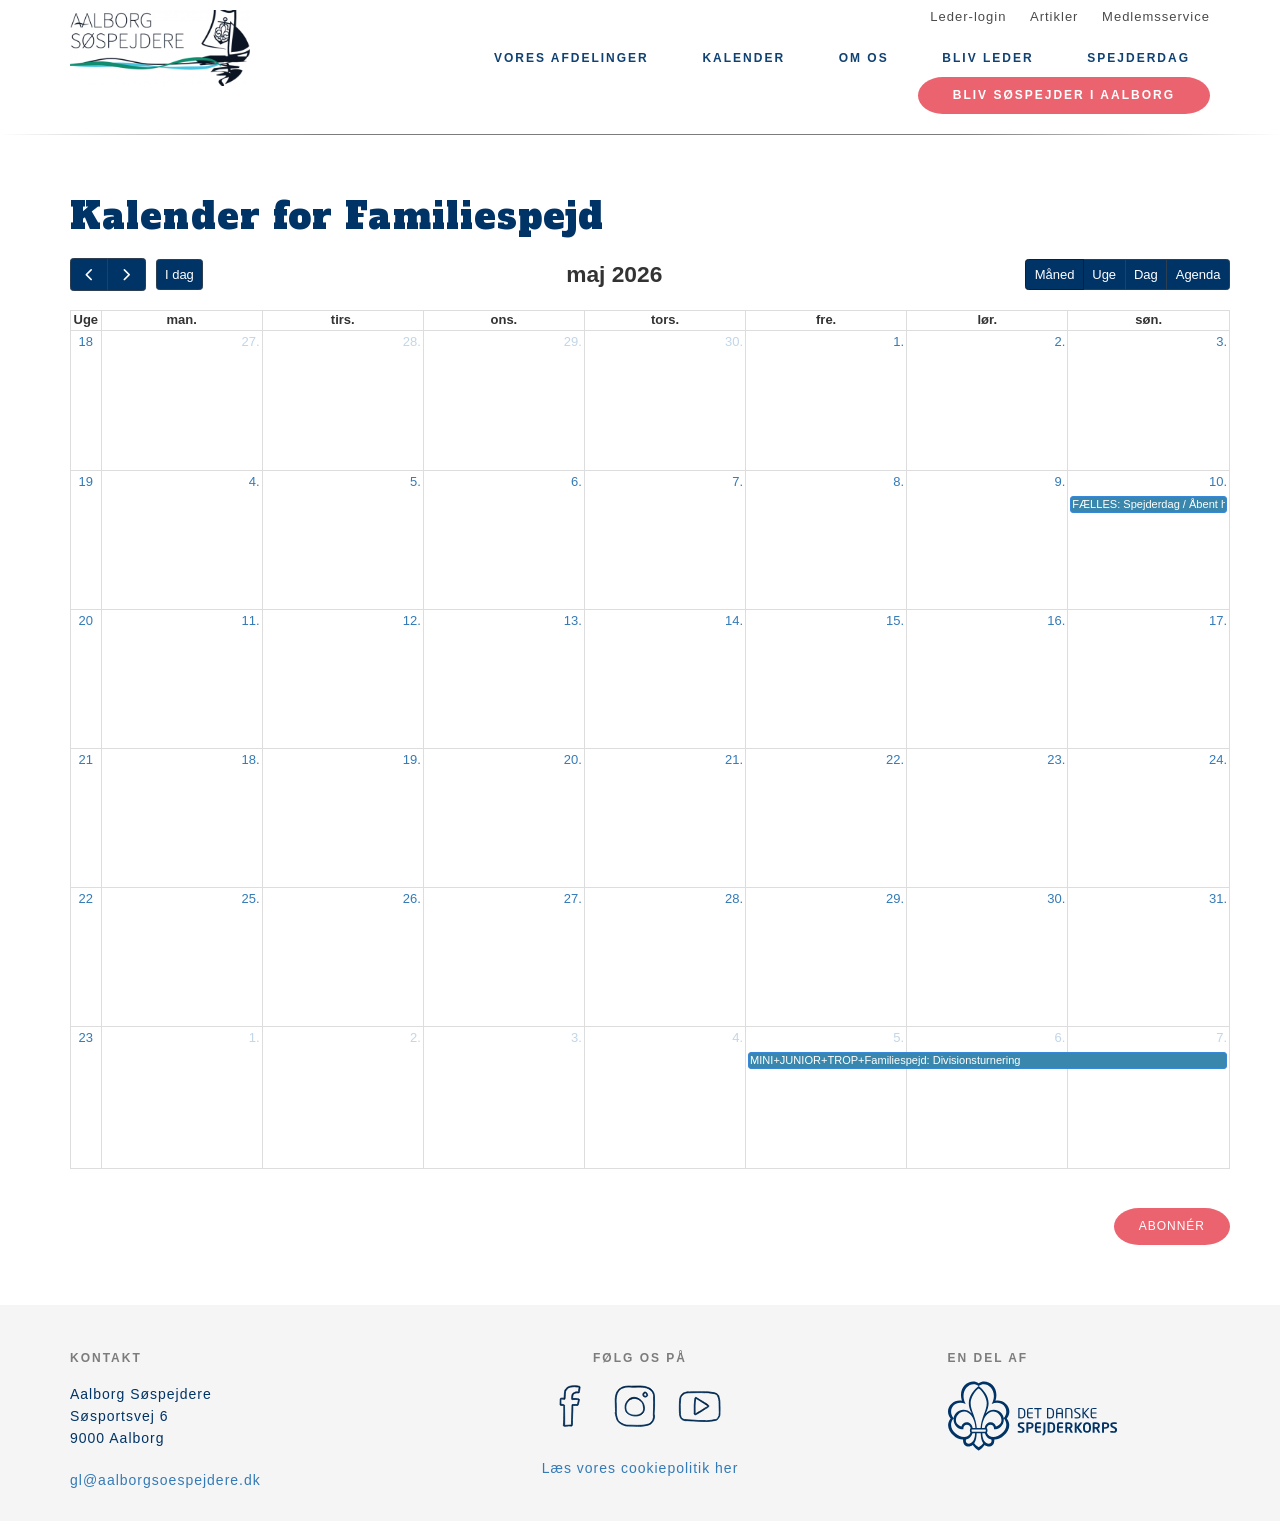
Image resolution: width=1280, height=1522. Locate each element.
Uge (1104, 274)
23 (86, 1037)
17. (1218, 620)
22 (86, 898)
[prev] (89, 274)
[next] (126, 274)
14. (734, 620)
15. (895, 620)
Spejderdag (1138, 58)
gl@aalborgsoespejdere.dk (165, 1480)
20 (86, 620)
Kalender (743, 58)
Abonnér (1172, 1226)
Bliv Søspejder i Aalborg (1064, 95)
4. (254, 481)
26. (412, 898)
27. (251, 341)
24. (1218, 759)
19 (86, 481)
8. (898, 481)
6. (576, 481)
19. (412, 759)
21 (86, 759)
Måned (1055, 274)
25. (251, 898)
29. (573, 341)
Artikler (1054, 16)
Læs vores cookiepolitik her (640, 1468)
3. (1221, 341)
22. (895, 759)
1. (898, 341)
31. (1218, 898)
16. (1056, 620)
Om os (864, 58)
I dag (179, 274)
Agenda (1198, 274)
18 (86, 341)
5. (415, 481)
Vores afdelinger (571, 58)
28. (412, 341)
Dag (1146, 274)
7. (737, 481)
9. (1059, 481)
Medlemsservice (1156, 16)
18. (251, 759)
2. (1059, 341)
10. (1218, 481)
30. (734, 341)
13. (573, 620)
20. (573, 759)
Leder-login (968, 16)
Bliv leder (987, 58)
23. (1056, 759)
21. (734, 759)
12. (412, 620)
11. (251, 620)
